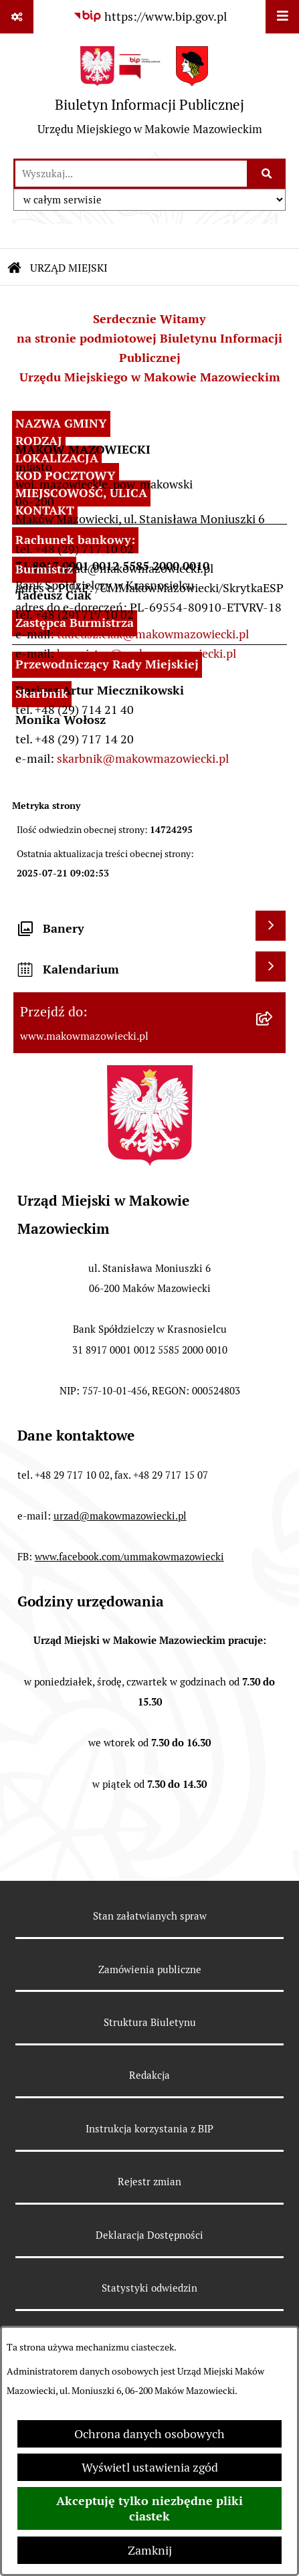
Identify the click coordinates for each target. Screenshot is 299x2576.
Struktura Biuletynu (150, 2022)
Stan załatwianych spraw (150, 1916)
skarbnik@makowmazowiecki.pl (143, 758)
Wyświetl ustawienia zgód (150, 2467)
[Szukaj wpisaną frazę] (267, 174)
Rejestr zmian (149, 2181)
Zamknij (150, 2550)
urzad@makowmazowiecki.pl (120, 1515)
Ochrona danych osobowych (149, 2434)
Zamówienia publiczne (149, 1969)
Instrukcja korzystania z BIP (149, 2128)
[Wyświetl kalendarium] (271, 966)
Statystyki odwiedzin (149, 2288)
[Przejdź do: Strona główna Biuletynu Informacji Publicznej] (14, 268)
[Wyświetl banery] (271, 926)
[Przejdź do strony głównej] (149, 95)
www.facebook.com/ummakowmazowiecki (129, 1556)
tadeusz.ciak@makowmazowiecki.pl (153, 634)
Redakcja (149, 2075)
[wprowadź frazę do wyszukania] (131, 174)
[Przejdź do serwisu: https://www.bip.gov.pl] (150, 16)
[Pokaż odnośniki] (16, 16)
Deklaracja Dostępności (149, 2235)
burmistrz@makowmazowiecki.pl (146, 653)
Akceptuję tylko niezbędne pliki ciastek (149, 2508)
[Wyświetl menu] (282, 16)
